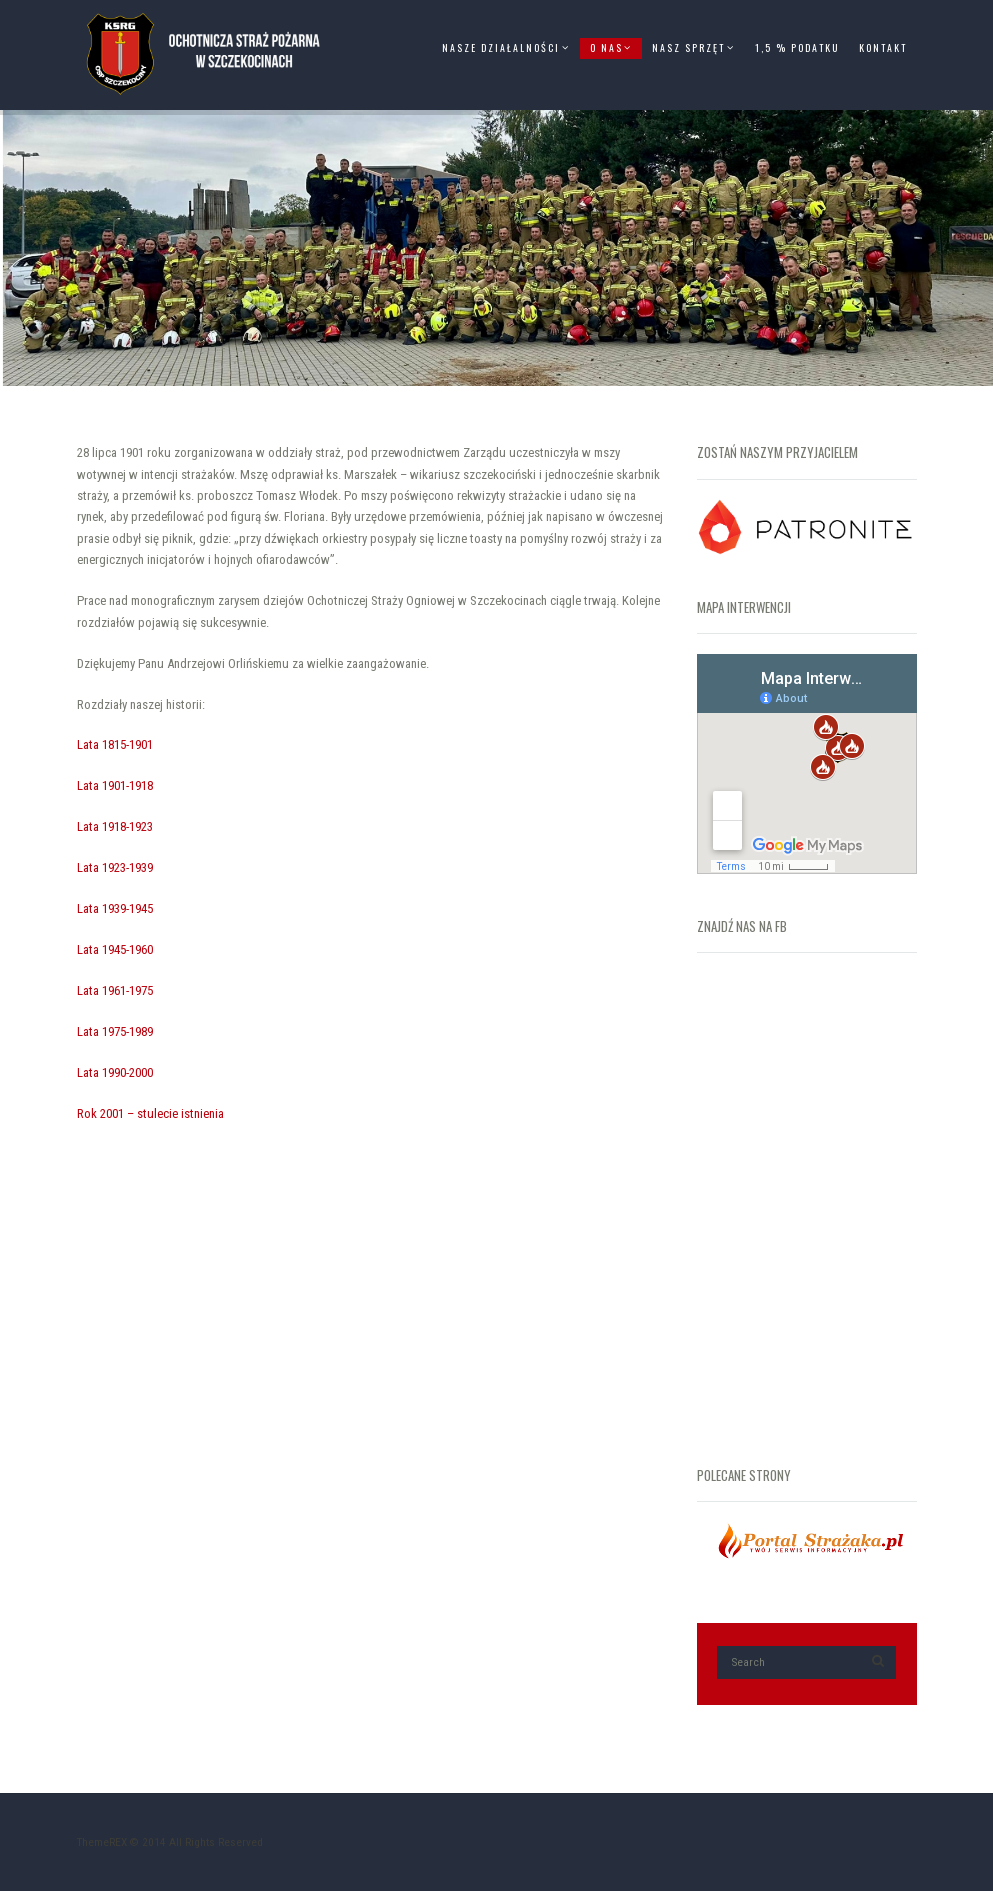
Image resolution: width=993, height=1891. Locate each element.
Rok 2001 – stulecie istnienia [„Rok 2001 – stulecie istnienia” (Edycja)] (150, 1113)
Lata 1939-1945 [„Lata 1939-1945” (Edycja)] (115, 908)
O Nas (606, 47)
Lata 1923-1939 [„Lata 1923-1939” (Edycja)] (115, 867)
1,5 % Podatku (797, 47)
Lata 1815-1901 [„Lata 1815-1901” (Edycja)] (115, 744)
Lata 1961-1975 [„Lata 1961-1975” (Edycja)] (115, 990)
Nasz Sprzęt (688, 47)
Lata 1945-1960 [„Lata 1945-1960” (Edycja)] (115, 949)
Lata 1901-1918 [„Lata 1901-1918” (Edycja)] (115, 785)
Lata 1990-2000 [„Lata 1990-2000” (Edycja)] (115, 1072)
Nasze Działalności (501, 47)
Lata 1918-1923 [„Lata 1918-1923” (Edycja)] (115, 826)
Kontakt (883, 47)
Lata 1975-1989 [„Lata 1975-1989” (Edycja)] (115, 1031)
